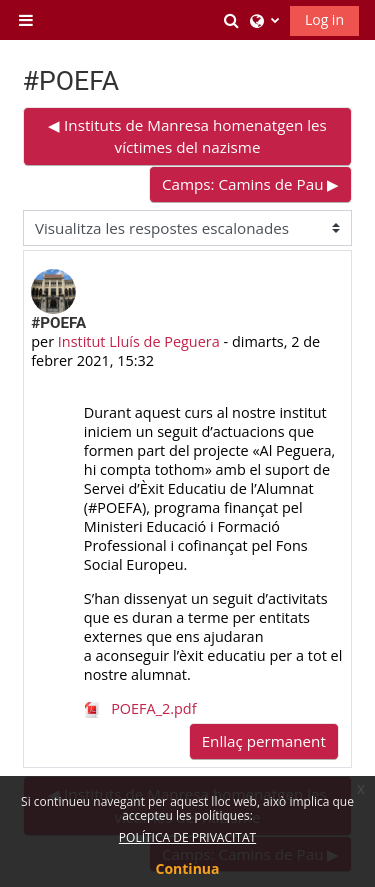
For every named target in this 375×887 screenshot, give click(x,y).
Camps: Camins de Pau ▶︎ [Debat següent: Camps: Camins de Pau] (251, 184)
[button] (232, 20)
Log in (324, 19)
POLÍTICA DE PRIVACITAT (187, 837)
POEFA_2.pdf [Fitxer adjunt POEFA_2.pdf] (140, 708)
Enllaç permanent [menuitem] (264, 741)
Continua (188, 868)
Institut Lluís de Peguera (139, 341)
